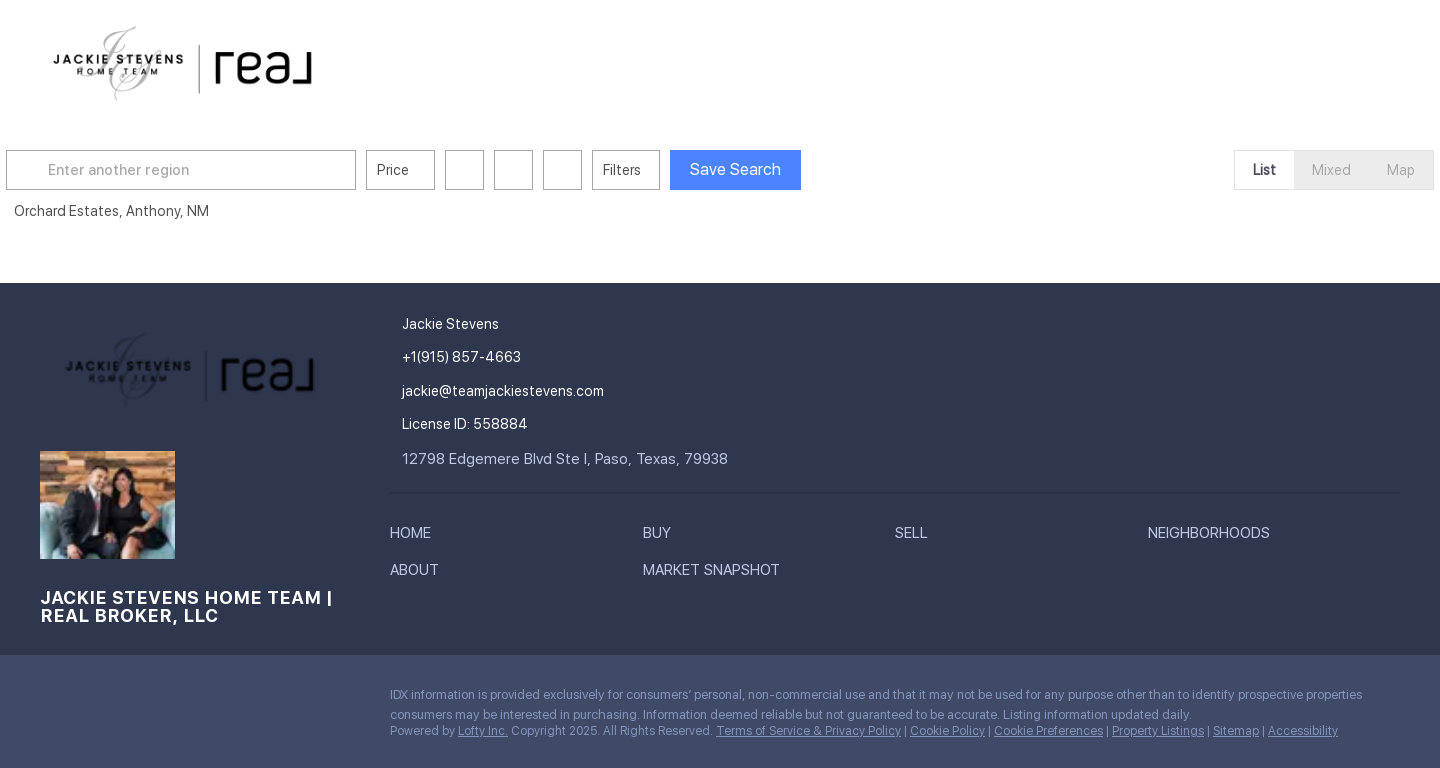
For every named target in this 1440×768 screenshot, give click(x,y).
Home (602, 60)
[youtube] (135, 700)
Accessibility (1303, 731)
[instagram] (95, 700)
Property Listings (1158, 731)
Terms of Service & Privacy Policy (808, 731)
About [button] (957, 60)
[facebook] (55, 700)
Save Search (779, 169)
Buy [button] (667, 60)
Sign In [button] (1352, 60)
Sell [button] (729, 60)
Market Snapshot (1085, 60)
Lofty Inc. (483, 731)
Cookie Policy (947, 731)
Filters (666, 170)
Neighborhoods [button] (839, 60)
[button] (74, 170)
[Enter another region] (233, 170)
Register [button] (1251, 60)
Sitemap (1236, 731)
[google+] (175, 700)
